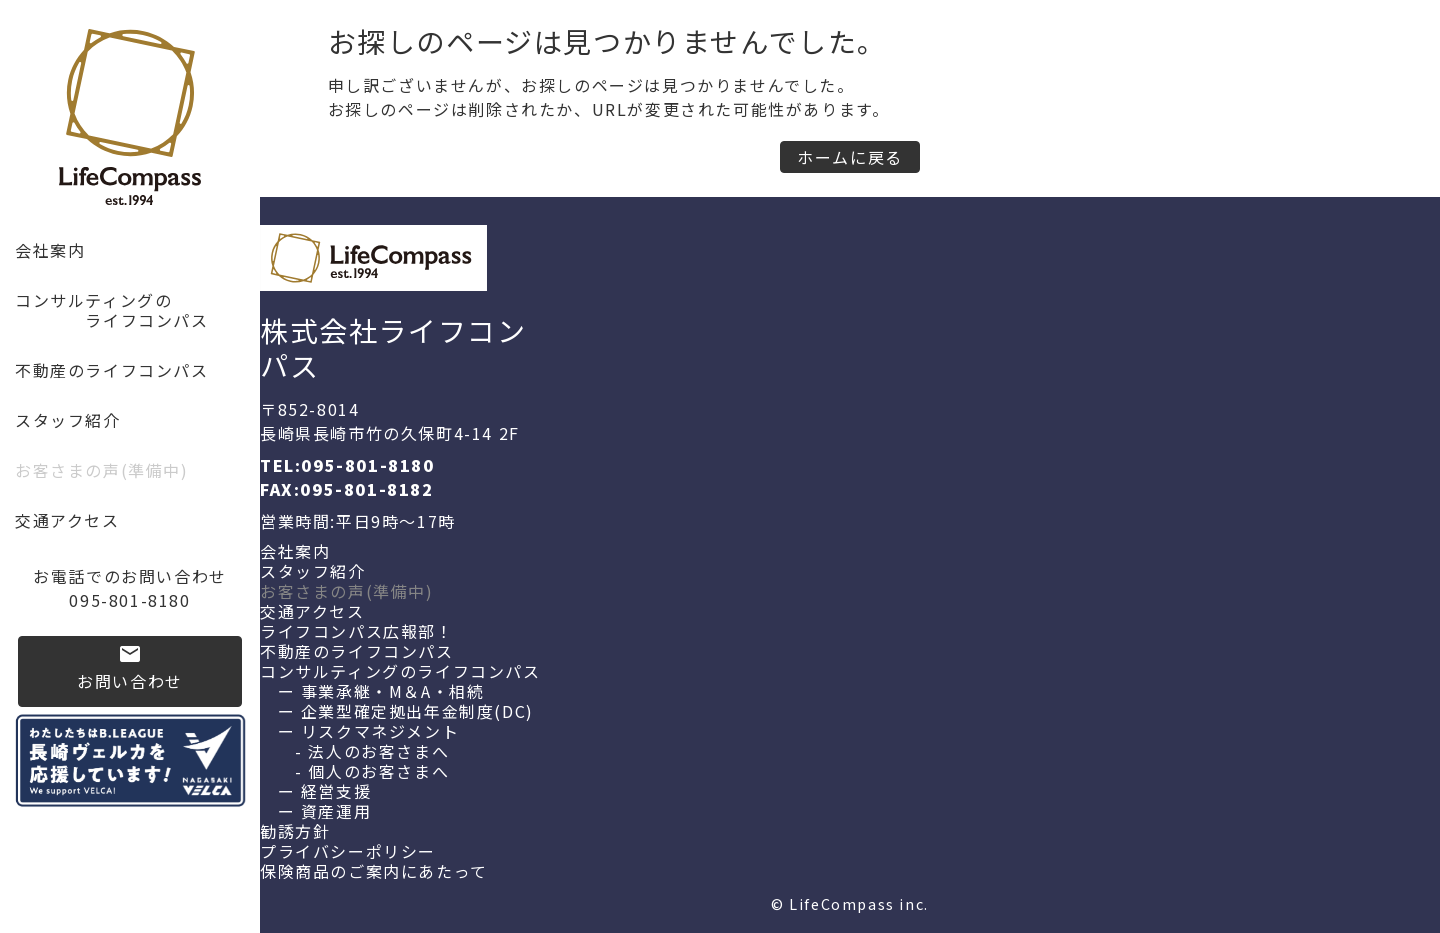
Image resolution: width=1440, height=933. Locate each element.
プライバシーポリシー (348, 851)
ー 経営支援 (315, 791)
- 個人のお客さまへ (354, 771)
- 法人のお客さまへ (354, 751)
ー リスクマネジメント (359, 731)
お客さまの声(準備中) (102, 470)
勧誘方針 (295, 831)
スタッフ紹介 (68, 420)
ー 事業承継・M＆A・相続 (372, 691)
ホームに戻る (850, 157)
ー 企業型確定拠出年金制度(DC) (397, 711)
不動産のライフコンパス (112, 370)
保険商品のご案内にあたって (374, 871)
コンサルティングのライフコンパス (400, 671)
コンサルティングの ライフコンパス (112, 310)
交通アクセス (67, 520)
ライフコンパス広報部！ (357, 631)
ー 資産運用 (315, 811)
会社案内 (50, 250)
